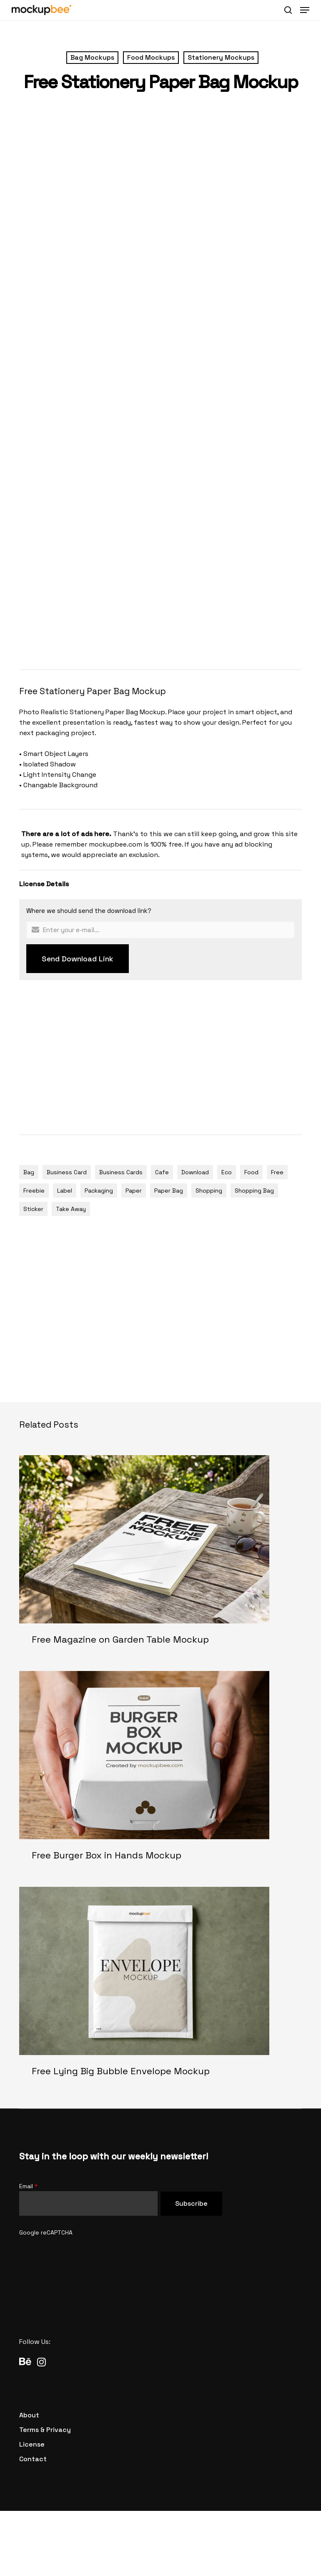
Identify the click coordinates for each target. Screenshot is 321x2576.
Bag (28, 1172)
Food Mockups (151, 57)
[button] (304, 10)
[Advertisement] (170, 593)
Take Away (71, 1209)
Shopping (209, 1190)
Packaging (99, 1190)
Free (277, 1172)
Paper (133, 1190)
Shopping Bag (254, 1190)
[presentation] (82, 2253)
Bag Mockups (92, 57)
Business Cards (121, 1172)
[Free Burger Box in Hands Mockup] (160, 1772)
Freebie (34, 1190)
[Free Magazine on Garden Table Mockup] (160, 1556)
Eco (226, 1172)
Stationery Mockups (221, 57)
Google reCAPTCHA (46, 2232)
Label (64, 1190)
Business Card (67, 1172)
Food (251, 1172)
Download (195, 1172)
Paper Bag (168, 1190)
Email (28, 2186)
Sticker (33, 1209)
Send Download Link (77, 958)
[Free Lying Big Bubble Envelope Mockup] (160, 1988)
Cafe (162, 1172)
